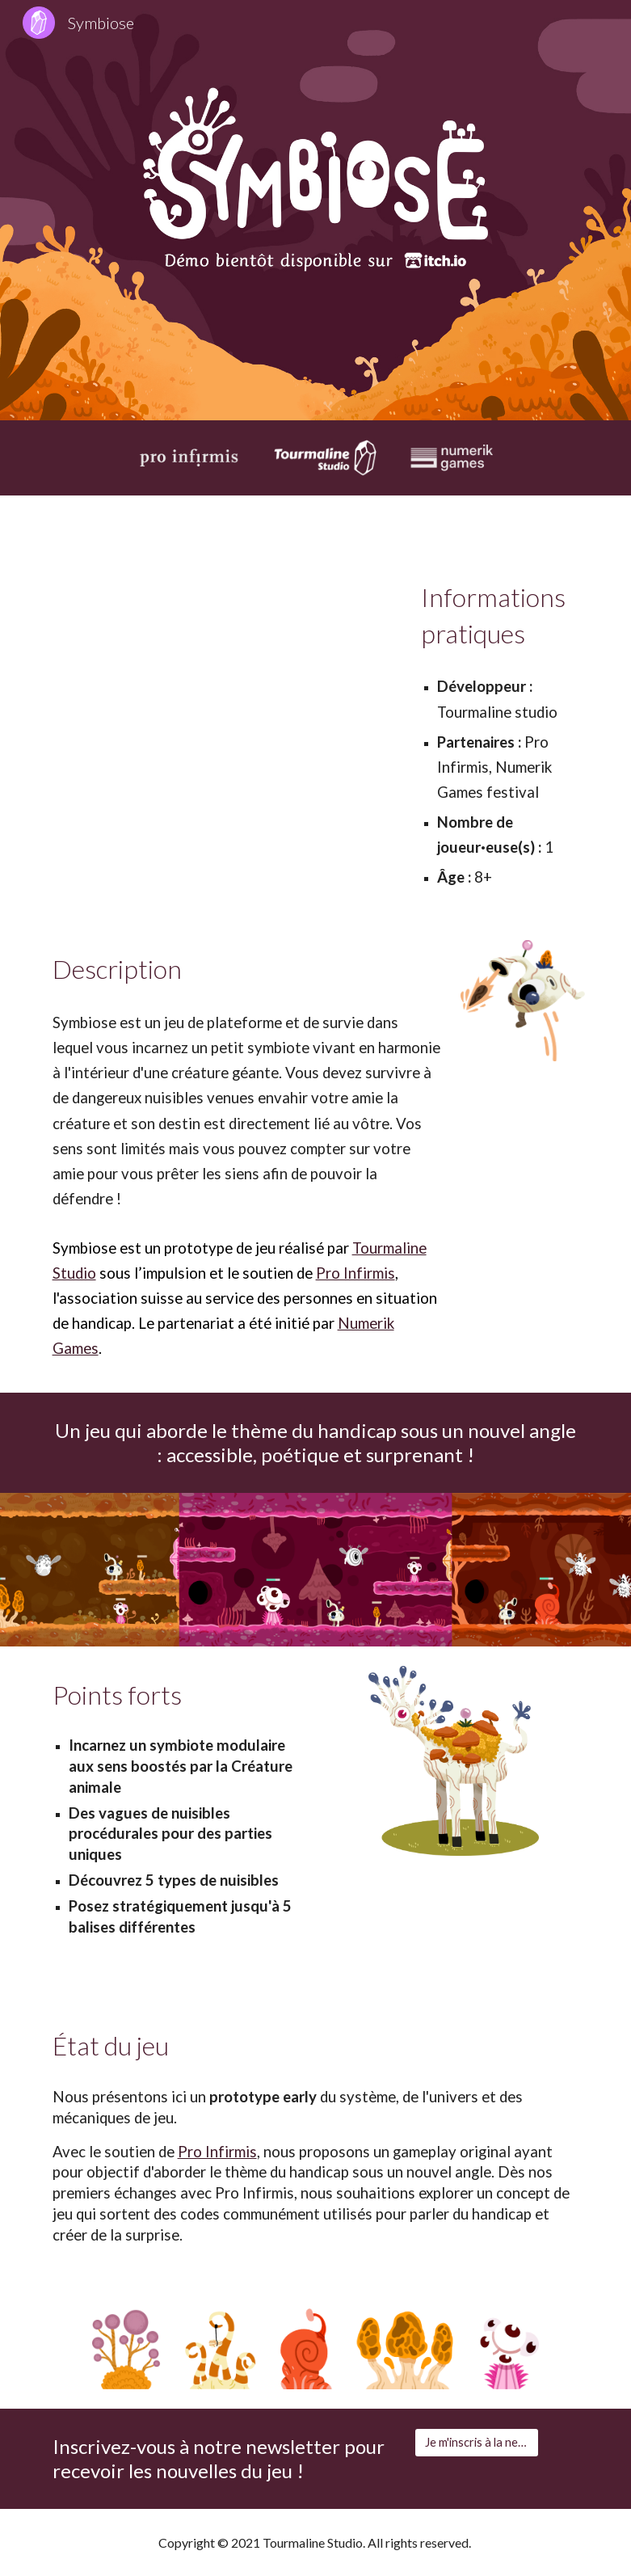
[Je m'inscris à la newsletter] (476, 2442)
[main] (499, 616)
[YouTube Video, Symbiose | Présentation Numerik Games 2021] (224, 668)
